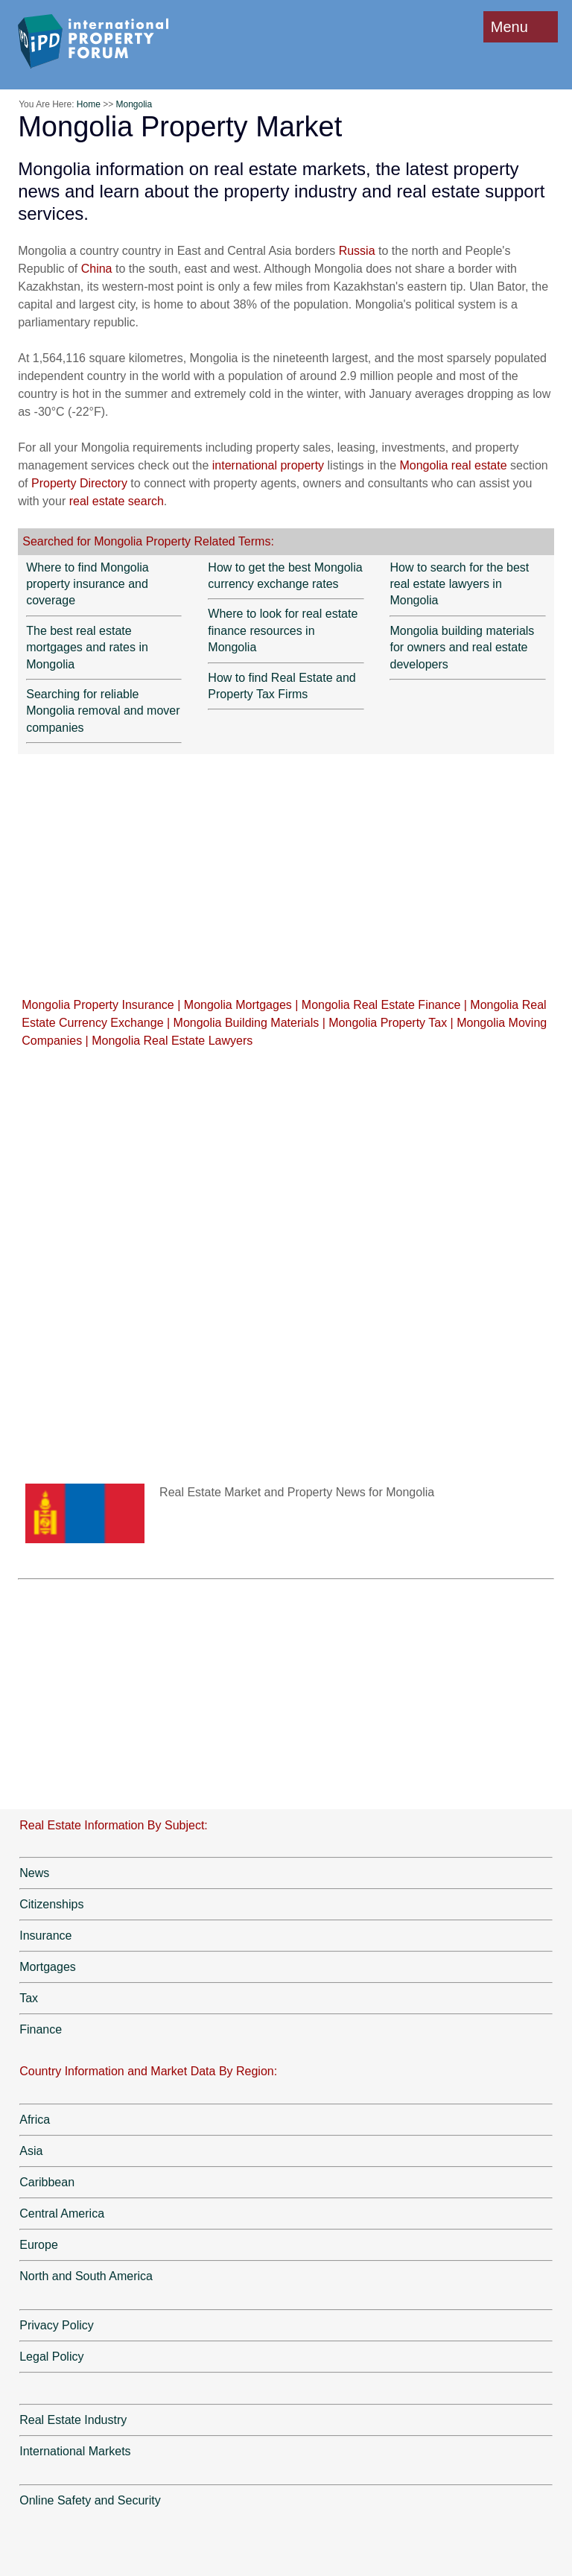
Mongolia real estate (454, 465)
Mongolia (134, 104)
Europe (38, 2244)
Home (89, 104)
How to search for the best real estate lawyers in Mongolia (459, 584)
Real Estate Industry (73, 2420)
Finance (40, 2029)
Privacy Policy (56, 2325)
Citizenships (51, 1904)
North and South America (86, 2276)
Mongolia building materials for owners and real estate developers (462, 647)
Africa (34, 2119)
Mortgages (47, 1967)
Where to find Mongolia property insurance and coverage (87, 584)
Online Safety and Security (89, 2500)
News (34, 1873)
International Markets (74, 2451)
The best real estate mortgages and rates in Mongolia (87, 647)
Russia (357, 250)
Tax (28, 1998)
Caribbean (46, 2182)
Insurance (45, 1935)
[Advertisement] (286, 874)
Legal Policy (51, 2356)
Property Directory (79, 483)
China (96, 268)
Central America (61, 2213)
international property (268, 465)
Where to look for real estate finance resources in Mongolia (283, 630)
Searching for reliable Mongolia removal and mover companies (102, 711)
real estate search (116, 501)
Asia (30, 2151)
